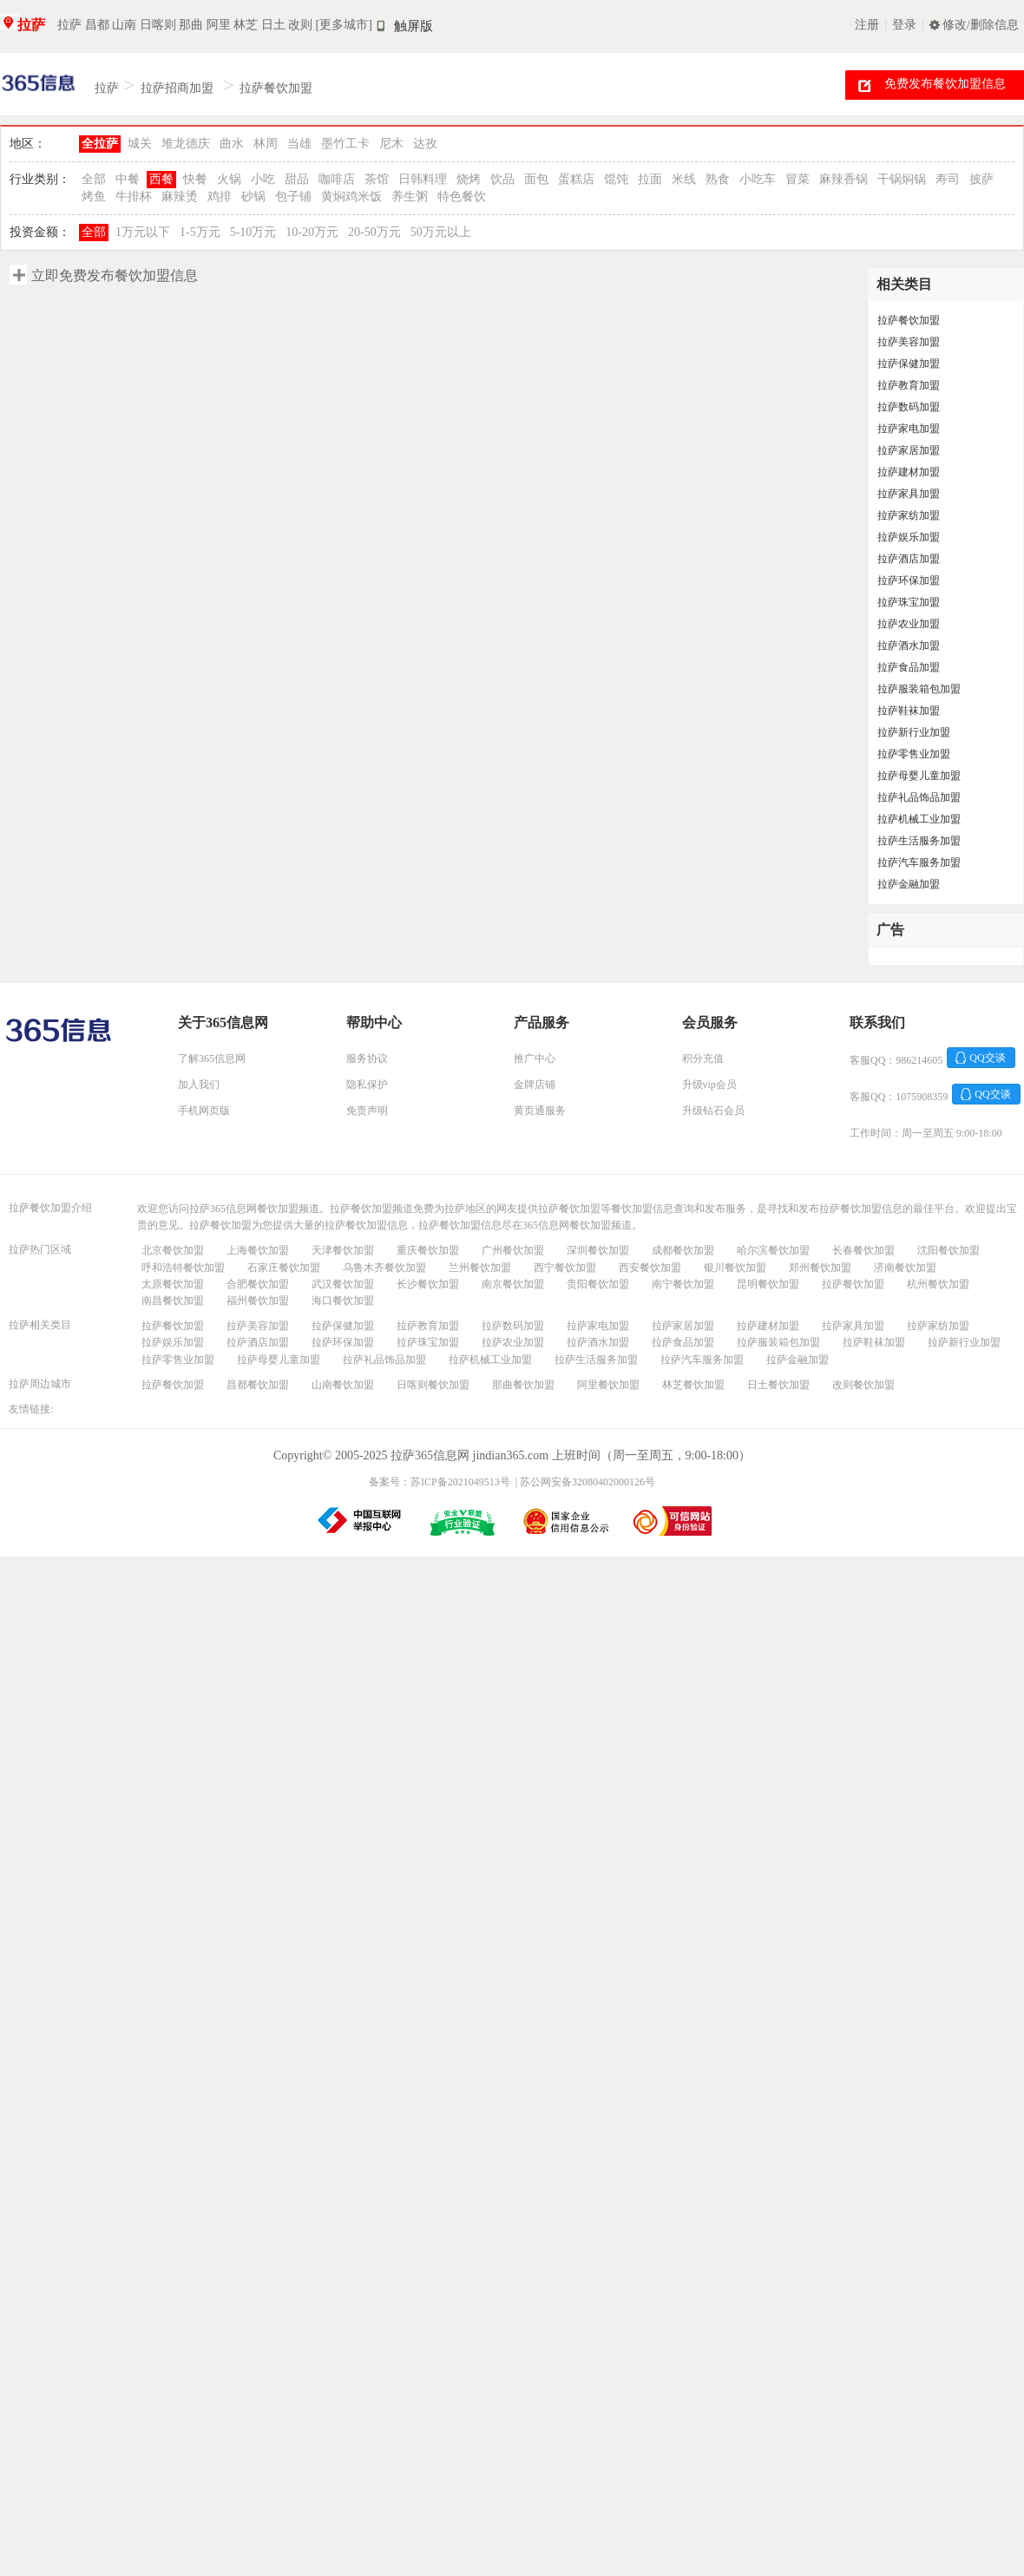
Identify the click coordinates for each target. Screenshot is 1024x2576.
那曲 (191, 24)
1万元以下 (142, 232)
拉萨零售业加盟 (913, 754)
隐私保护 (367, 1084)
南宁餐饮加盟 (683, 1284)
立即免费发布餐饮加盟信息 (114, 275)
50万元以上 (440, 232)
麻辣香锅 (843, 179)
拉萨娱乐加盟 (908, 537)
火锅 (229, 179)
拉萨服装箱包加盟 (919, 689)
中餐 (127, 179)
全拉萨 (100, 143)
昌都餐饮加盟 (257, 1385)
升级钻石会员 (713, 1110)
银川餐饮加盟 (735, 1268)
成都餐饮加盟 (683, 1250)
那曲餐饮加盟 (523, 1385)
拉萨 (31, 24)
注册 (867, 24)
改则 (300, 24)
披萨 (981, 179)
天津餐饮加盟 (343, 1250)
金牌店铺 (534, 1084)
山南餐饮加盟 (343, 1385)
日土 (273, 24)
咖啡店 (336, 179)
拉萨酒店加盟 (908, 559)
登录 (904, 24)
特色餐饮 (461, 196)
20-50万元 (374, 232)
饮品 (502, 179)
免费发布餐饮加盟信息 (945, 83)
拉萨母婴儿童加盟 (919, 776)
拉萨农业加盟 (908, 624)
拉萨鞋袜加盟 (908, 711)
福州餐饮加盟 (257, 1301)
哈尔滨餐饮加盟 (773, 1250)
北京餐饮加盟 (172, 1250)
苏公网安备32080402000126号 (587, 1482)
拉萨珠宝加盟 (908, 602)
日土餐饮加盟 (778, 1385)
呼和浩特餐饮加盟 (183, 1268)
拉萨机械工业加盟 (919, 819)
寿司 (947, 179)
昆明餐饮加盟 (768, 1284)
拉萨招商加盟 (177, 88)
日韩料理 (422, 179)
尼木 (391, 143)
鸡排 (219, 196)
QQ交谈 (987, 1058)
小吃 (263, 179)
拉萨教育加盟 (908, 385)
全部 (94, 179)
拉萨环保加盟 (908, 580)
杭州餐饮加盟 (938, 1284)
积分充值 (703, 1058)
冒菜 (797, 179)
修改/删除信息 (980, 24)
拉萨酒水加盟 (908, 645)
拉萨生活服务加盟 (919, 841)
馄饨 (616, 179)
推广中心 (534, 1058)
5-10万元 (253, 232)
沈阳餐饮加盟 (948, 1250)
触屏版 (413, 26)
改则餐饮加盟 (863, 1385)
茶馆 (376, 179)
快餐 (195, 179)
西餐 (161, 179)
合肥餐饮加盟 (257, 1284)
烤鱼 (94, 196)
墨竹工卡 (345, 143)
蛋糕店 (576, 179)
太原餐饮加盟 (172, 1284)
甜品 (297, 179)
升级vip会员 (709, 1084)
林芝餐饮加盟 (693, 1385)
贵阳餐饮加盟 (598, 1284)
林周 (265, 143)
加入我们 (199, 1084)
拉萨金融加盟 (908, 884)
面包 (536, 179)
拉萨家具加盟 (908, 494)
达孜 (425, 143)
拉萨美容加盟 (908, 342)
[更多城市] (344, 24)
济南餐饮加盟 (905, 1268)
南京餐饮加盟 (513, 1284)
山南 (124, 24)
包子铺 (293, 196)
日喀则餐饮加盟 (433, 1385)
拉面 (650, 179)
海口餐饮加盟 (343, 1301)
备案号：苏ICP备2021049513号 (439, 1482)
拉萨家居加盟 (908, 450)
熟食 (718, 179)
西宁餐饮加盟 (565, 1268)
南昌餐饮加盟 (172, 1301)
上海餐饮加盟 (257, 1250)
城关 (140, 143)
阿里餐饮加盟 (608, 1385)
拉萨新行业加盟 (913, 732)
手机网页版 (204, 1110)
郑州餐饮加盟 (820, 1268)
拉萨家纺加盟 (908, 515)
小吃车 (757, 179)
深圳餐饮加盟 (598, 1250)
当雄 (299, 143)
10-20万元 (312, 232)
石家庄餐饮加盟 (283, 1268)
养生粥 (409, 196)
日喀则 (158, 24)
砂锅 (253, 196)
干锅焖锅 (901, 179)
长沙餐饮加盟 (428, 1284)
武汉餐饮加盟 (343, 1284)
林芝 (245, 24)
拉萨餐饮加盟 (276, 88)
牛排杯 (133, 196)
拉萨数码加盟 (908, 407)
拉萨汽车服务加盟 (919, 862)
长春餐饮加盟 (863, 1250)
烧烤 (468, 179)
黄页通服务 (540, 1110)
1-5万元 (200, 232)
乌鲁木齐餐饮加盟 (384, 1268)
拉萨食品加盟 (908, 667)
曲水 (232, 143)
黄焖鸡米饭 (351, 196)
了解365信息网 (212, 1058)
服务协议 (367, 1058)
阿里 (219, 24)
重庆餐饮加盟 (428, 1250)
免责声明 (367, 1110)
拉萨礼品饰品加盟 (919, 797)
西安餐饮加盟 (650, 1268)
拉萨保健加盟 (908, 363)
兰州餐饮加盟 (480, 1268)
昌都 (97, 24)
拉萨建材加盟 (908, 472)
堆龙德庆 (185, 143)
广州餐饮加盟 (513, 1250)
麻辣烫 (179, 196)
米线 (684, 179)
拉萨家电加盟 (908, 429)
